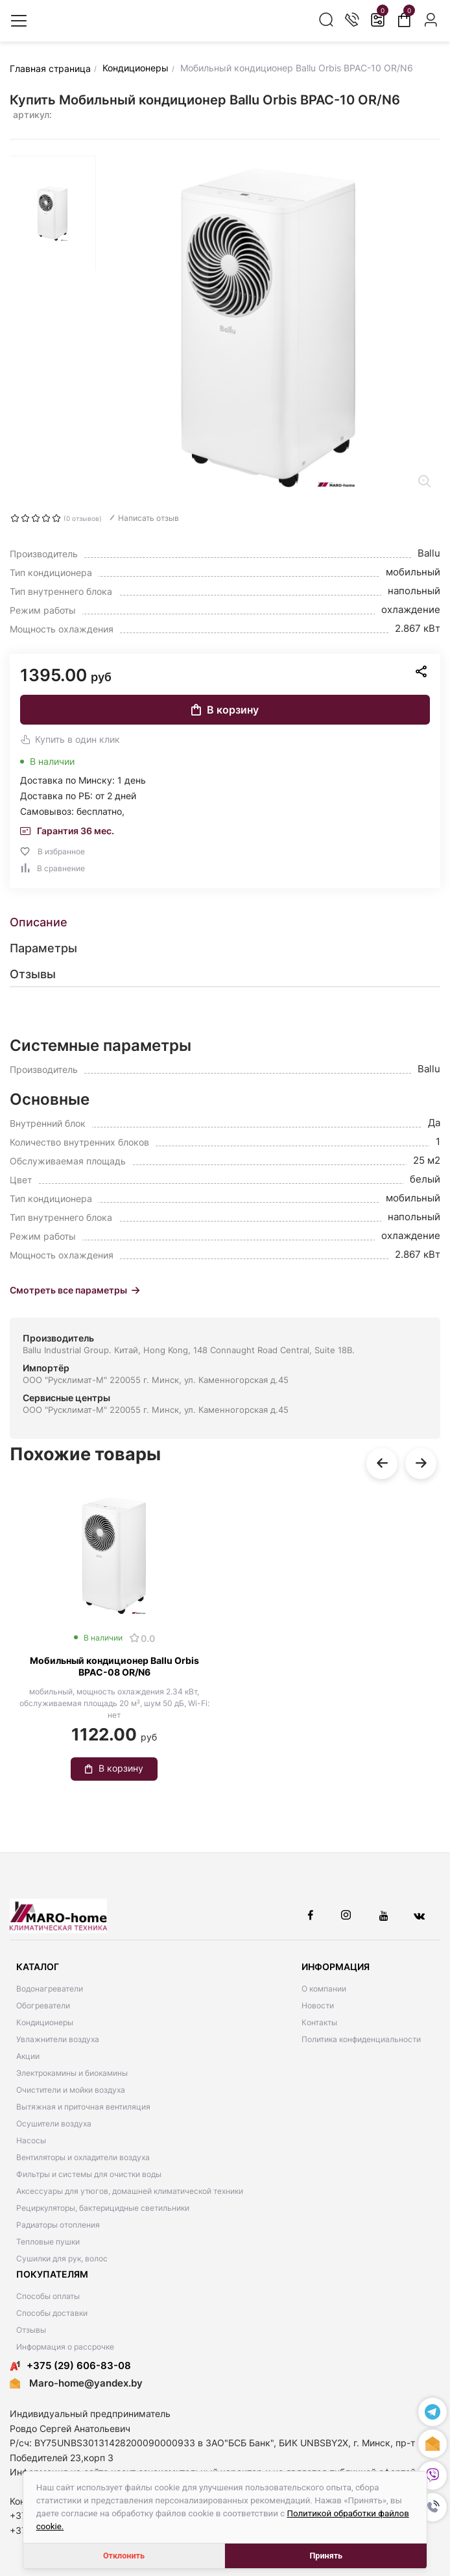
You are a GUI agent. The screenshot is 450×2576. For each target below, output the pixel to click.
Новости (318, 2005)
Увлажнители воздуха (57, 2039)
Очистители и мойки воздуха (70, 2090)
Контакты (319, 2022)
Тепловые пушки (48, 2241)
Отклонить (124, 2555)
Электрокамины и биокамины (72, 2073)
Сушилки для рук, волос (62, 2258)
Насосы (31, 2140)
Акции (28, 2056)
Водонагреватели (49, 1988)
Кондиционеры (44, 2022)
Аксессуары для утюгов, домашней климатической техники (129, 2191)
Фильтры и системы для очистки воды (88, 2174)
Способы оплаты (48, 2296)
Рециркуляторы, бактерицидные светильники (102, 2208)
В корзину (225, 709)
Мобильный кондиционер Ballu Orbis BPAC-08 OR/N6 (114, 1666)
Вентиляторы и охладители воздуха (83, 2157)
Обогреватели (43, 2005)
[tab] (225, 922)
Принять (325, 2555)
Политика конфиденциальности (361, 2039)
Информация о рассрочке (65, 2347)
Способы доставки (52, 2313)
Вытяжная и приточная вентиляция (83, 2107)
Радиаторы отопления (58, 2225)
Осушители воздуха (53, 2123)
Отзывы (31, 2330)
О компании (324, 1988)
